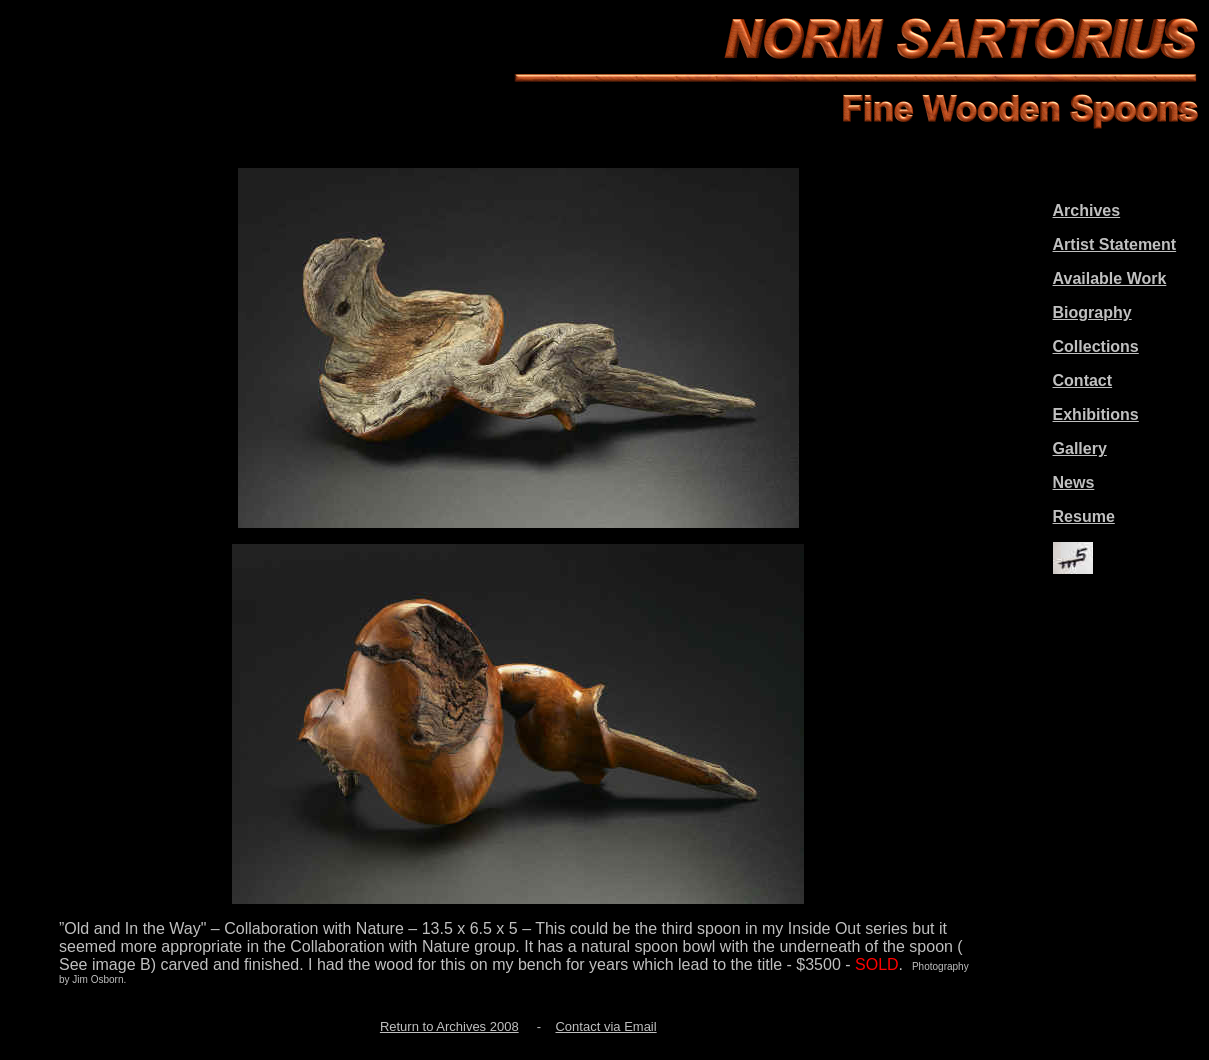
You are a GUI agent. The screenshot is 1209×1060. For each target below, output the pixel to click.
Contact (1083, 380)
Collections (1096, 346)
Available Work (1110, 278)
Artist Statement (1115, 244)
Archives (1087, 210)
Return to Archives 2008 (449, 1026)
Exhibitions (1096, 414)
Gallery (1080, 448)
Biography (1092, 312)
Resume (1084, 516)
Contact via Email (605, 1026)
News (1074, 482)
